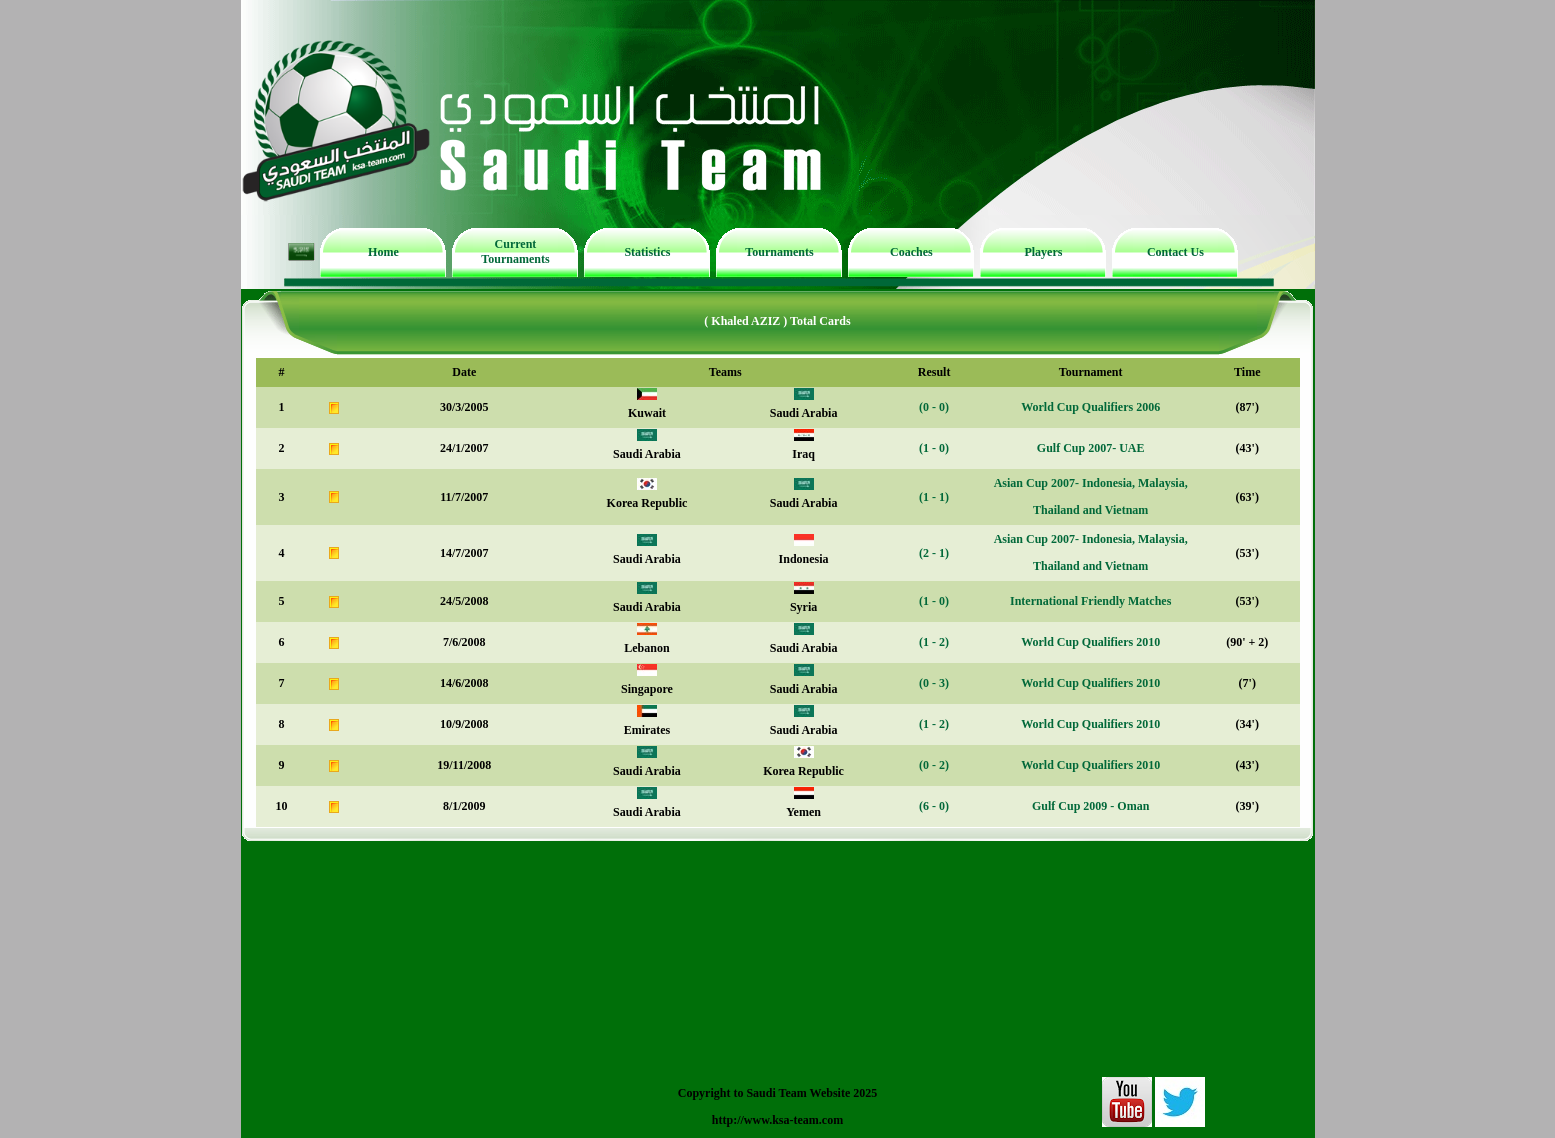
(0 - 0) (934, 407)
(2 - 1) (934, 553)
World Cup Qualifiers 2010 (1090, 642)
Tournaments (779, 252)
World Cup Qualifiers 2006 (1090, 407)
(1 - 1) (934, 497)
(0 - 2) (934, 765)
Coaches (911, 252)
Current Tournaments (515, 251)
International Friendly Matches (1090, 601)
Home (383, 252)
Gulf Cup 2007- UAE (1091, 448)
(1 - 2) (934, 642)
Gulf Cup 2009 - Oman (1090, 806)
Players (1043, 252)
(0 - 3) (934, 683)
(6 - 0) (934, 806)
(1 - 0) (934, 448)
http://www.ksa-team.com (777, 1120)
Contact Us (1175, 252)
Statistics (647, 252)
